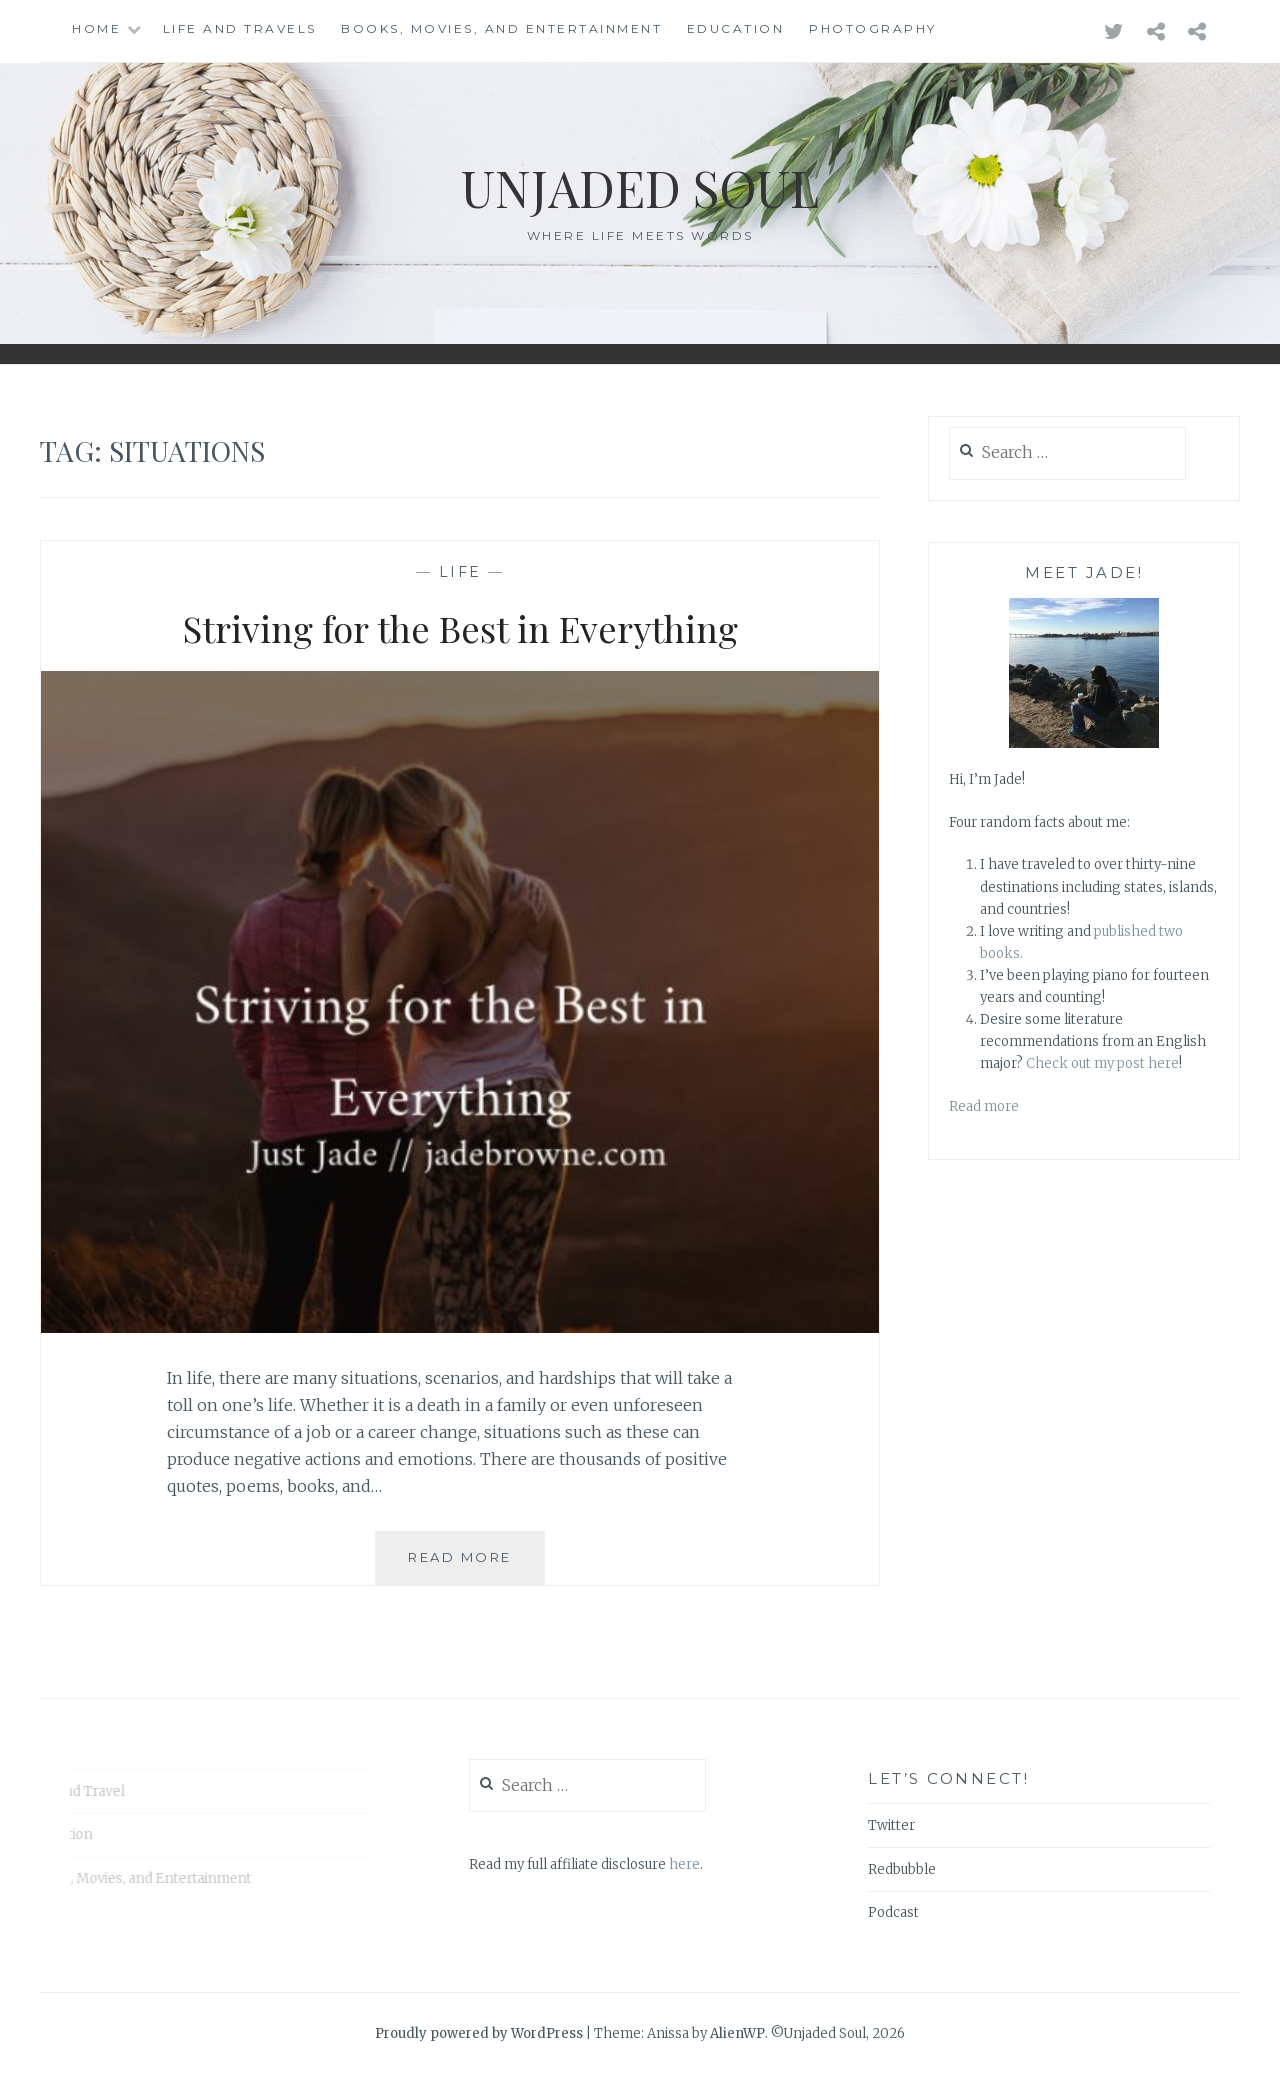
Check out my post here (1102, 1063)
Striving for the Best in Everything (460, 628)
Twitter (891, 1825)
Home (96, 28)
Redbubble (902, 1869)
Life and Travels (240, 28)
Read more (984, 1106)
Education (736, 28)
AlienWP (737, 2033)
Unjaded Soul (640, 187)
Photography (873, 28)
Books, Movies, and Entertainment (501, 28)
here (684, 1864)
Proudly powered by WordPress (479, 2033)
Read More (476, 1565)
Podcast (893, 1912)
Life (460, 572)
